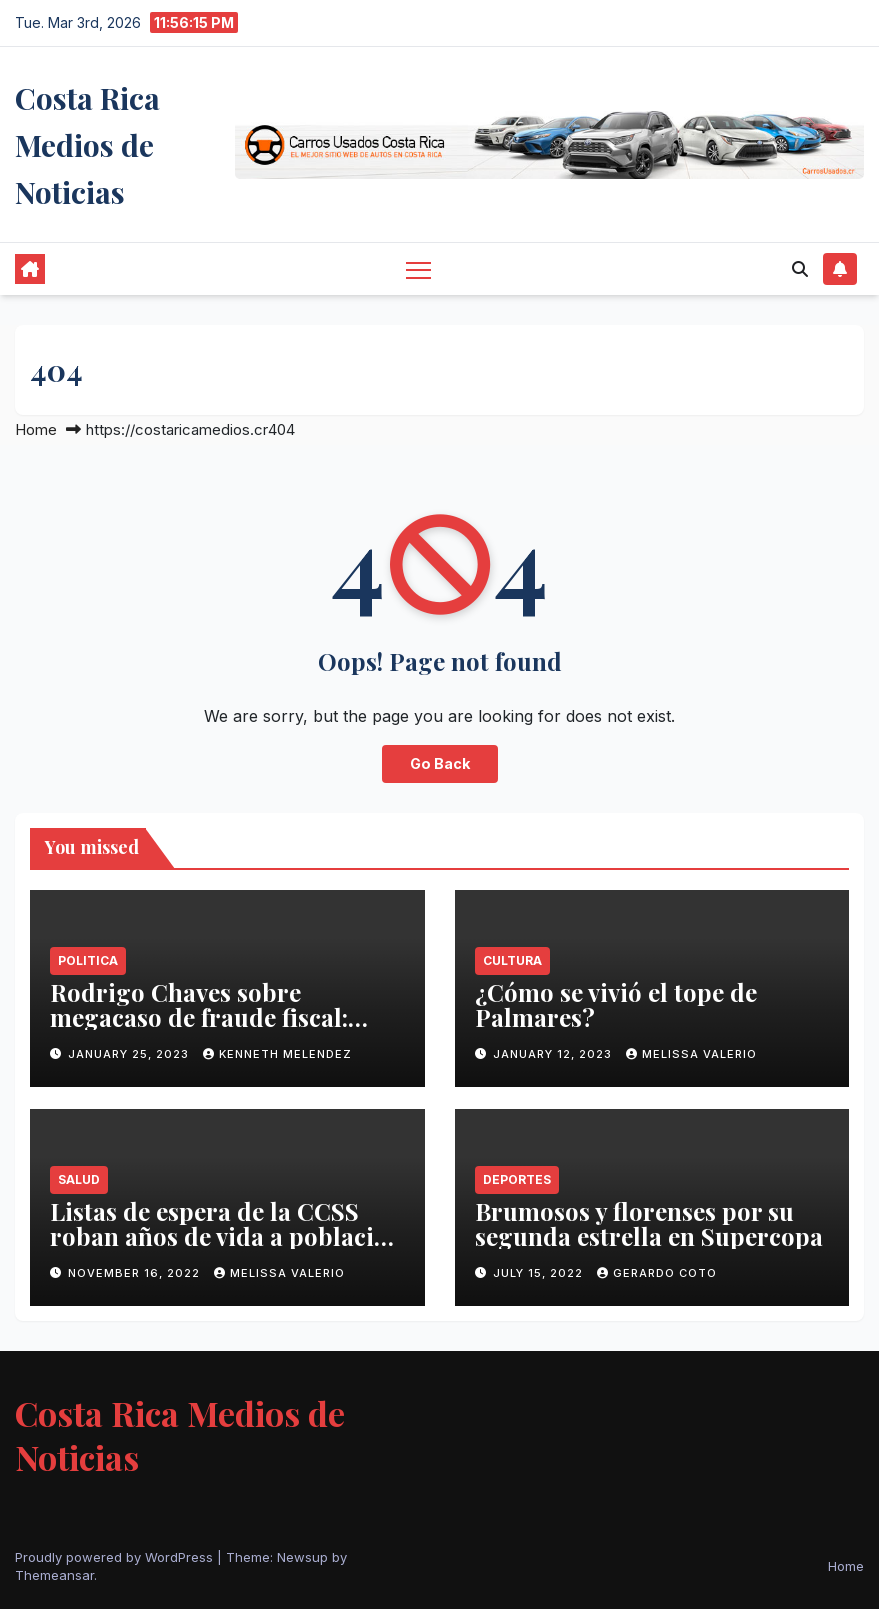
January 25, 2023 (130, 1054)
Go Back (440, 763)
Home (36, 429)
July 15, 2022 (540, 1273)
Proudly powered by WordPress (116, 1557)
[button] (800, 269)
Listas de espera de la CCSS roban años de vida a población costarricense (226, 1236)
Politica (88, 960)
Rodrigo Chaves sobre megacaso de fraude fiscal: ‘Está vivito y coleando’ (199, 1017)
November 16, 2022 (136, 1273)
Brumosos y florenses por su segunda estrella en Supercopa (649, 1223)
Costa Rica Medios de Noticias (87, 145)
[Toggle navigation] (418, 269)
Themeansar (54, 1575)
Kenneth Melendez (277, 1054)
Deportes (517, 1179)
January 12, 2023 (554, 1054)
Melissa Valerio (691, 1054)
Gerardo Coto (657, 1273)
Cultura (512, 960)
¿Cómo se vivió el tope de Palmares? (616, 1004)
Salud (79, 1179)
